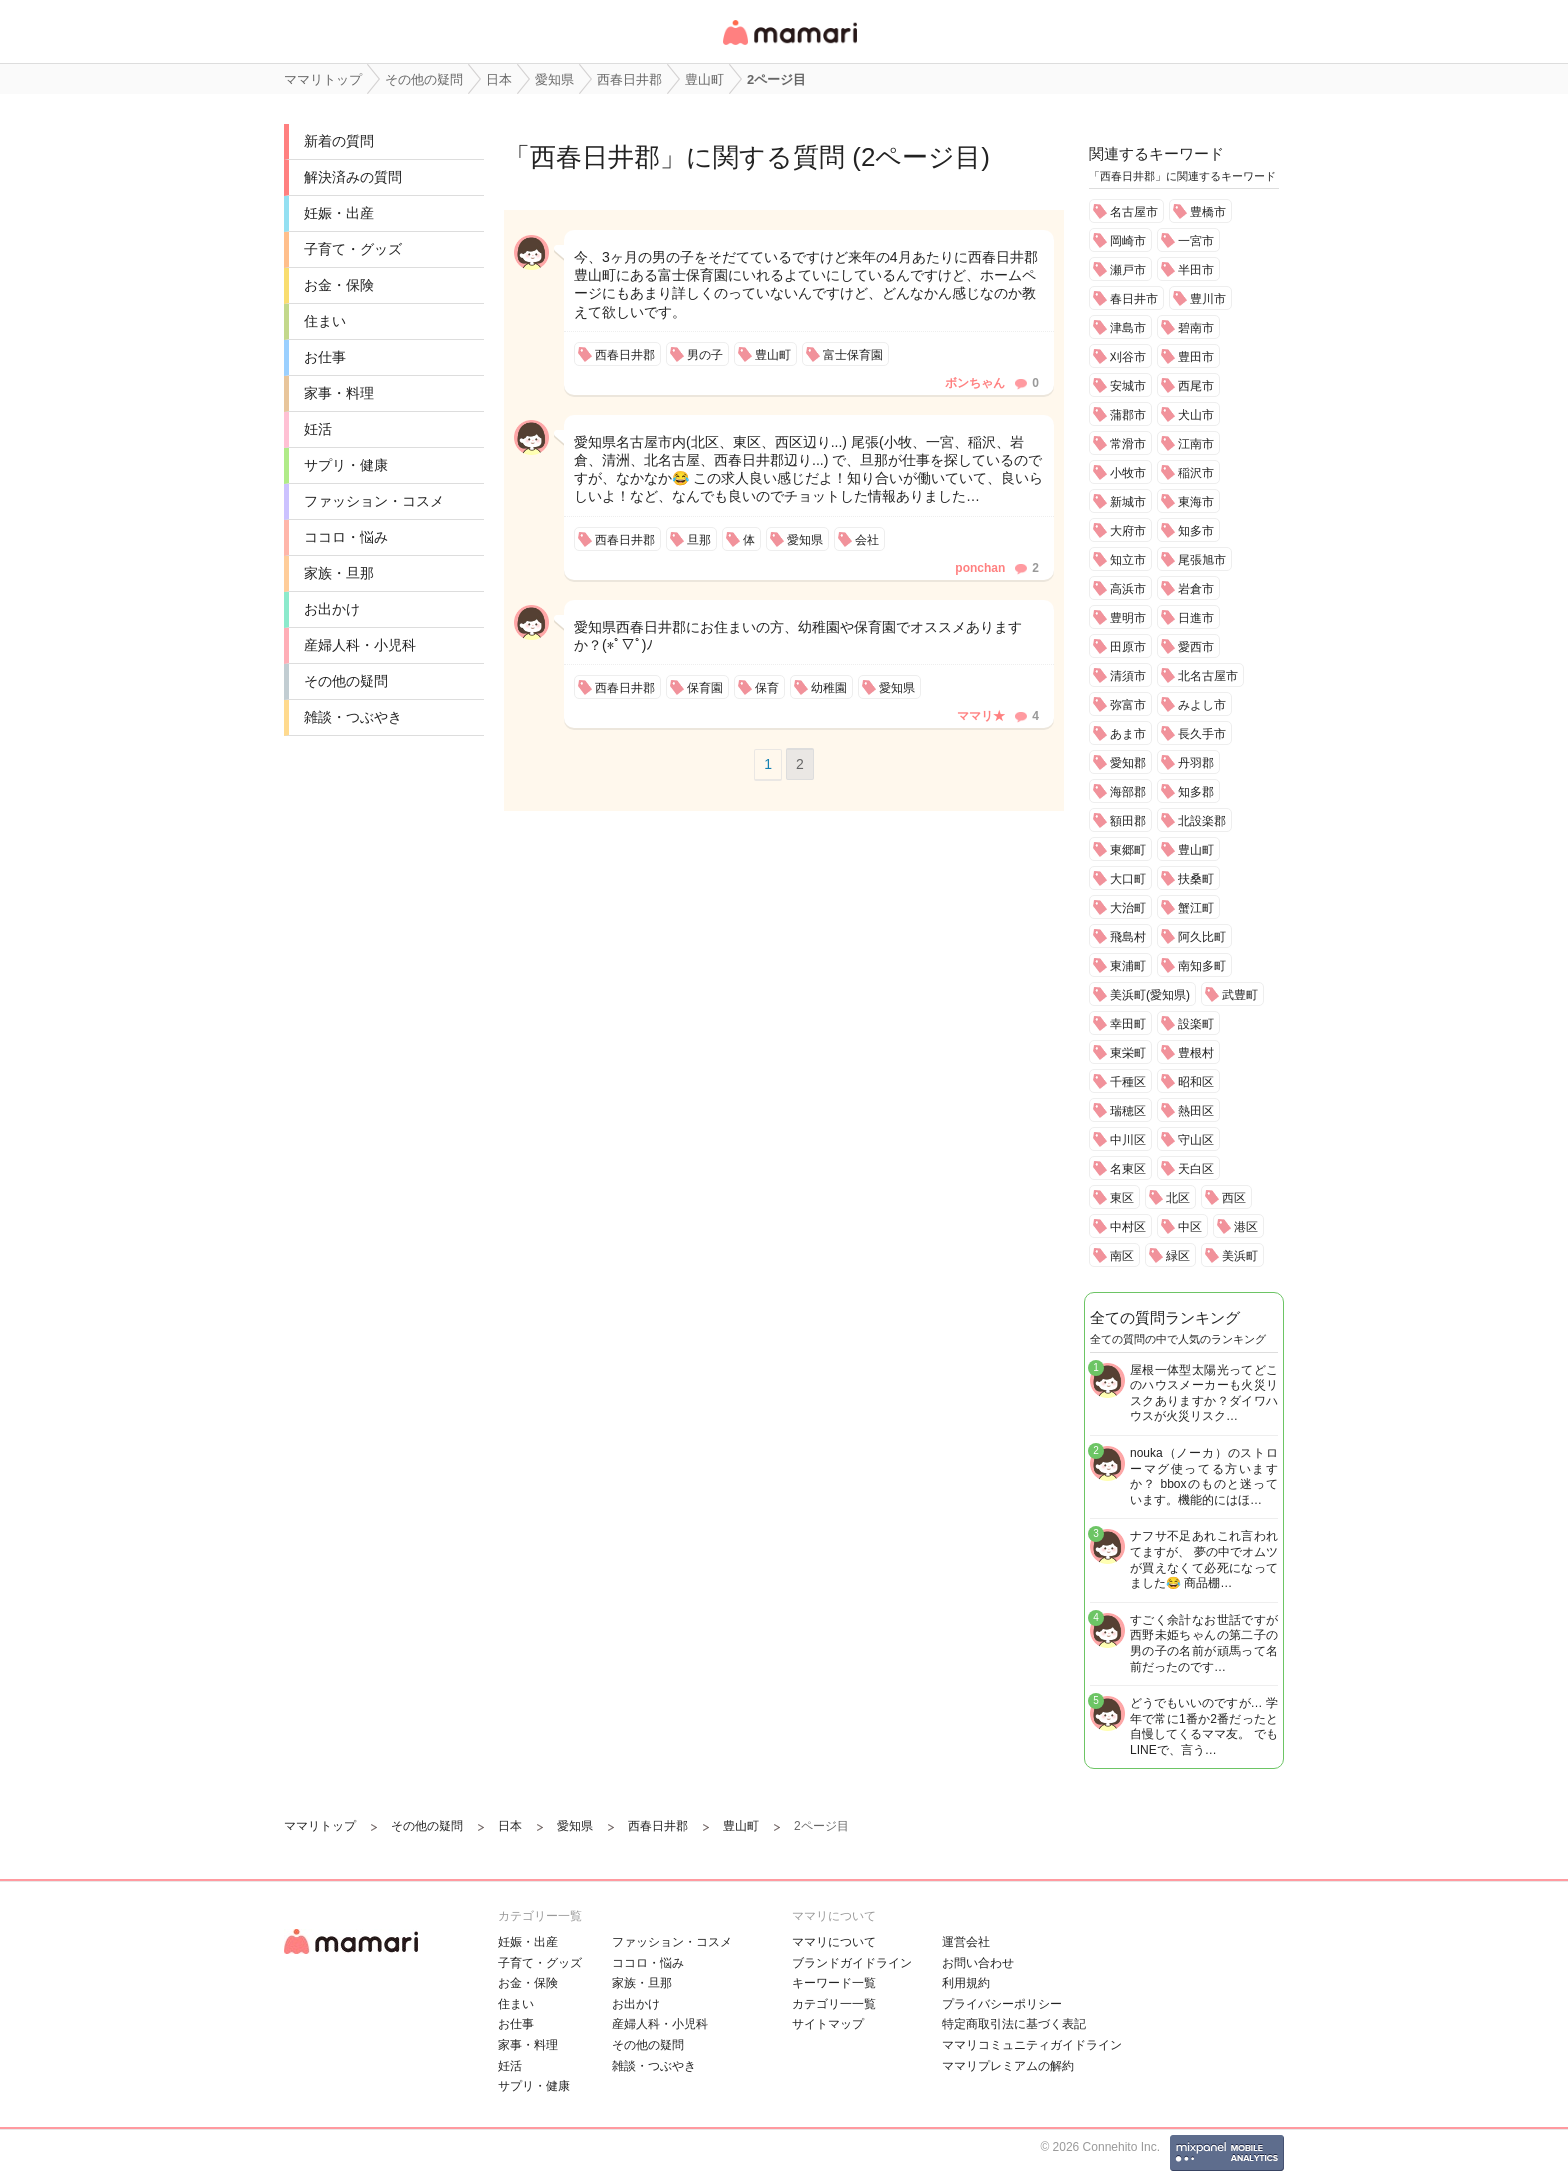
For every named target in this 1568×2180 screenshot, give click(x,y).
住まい (325, 321)
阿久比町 (1202, 937)
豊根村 (1196, 1053)
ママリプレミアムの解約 (1008, 2066)
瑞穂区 (1128, 1111)
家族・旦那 (339, 573)
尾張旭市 (1202, 560)
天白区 (1196, 1169)
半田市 (1196, 270)
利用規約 (966, 1983)
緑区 (1178, 1256)
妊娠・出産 (339, 213)
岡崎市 (1128, 241)
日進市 (1196, 618)
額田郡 (1128, 821)
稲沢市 (1196, 473)
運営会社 (966, 1942)
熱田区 (1196, 1111)
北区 (1178, 1198)
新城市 (1128, 502)
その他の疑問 (346, 681)
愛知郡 (1128, 763)
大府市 (1128, 531)
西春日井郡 (595, 157)
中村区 (1128, 1227)
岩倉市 (1196, 589)
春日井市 (1134, 299)
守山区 (1196, 1140)
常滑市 (1128, 444)
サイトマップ (828, 2024)
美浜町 (1240, 1256)
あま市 (1128, 734)
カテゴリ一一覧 (834, 2004)
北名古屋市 (1208, 676)
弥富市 (1128, 705)
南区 (1122, 1256)
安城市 (1128, 386)
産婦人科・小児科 (360, 645)
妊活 (318, 429)
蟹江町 (1196, 908)
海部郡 (1128, 792)
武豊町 (1240, 995)
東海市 (1196, 502)
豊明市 (1128, 618)
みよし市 (1202, 705)
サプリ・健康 (346, 465)
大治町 (1128, 908)
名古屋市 (1134, 212)
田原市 (1128, 647)
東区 (1122, 1198)
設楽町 (1196, 1024)
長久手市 (1202, 734)
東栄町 (1128, 1053)
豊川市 (1208, 299)
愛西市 (1196, 647)
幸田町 (1128, 1024)
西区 (1234, 1198)
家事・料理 (339, 393)
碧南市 (1196, 328)
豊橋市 (1208, 212)
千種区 (1128, 1082)
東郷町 (1128, 850)
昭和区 (1196, 1082)
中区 (1190, 1227)
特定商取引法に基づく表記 (1014, 2024)
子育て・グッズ (353, 249)
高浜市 (1128, 589)
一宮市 (1196, 241)
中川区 (1128, 1140)
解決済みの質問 (353, 177)
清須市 (1128, 676)
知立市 (1128, 560)
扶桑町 (1196, 879)
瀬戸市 (1128, 270)
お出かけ (332, 609)
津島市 (1128, 328)
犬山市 (1196, 415)
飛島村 (1128, 937)
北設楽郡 (1202, 821)
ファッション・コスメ (374, 501)
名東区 (1128, 1169)
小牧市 (1128, 473)
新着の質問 (339, 141)
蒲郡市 (1128, 415)
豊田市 (1196, 357)
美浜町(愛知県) (1150, 995)
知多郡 (1196, 792)
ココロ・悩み (346, 537)
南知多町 (1202, 966)
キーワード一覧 (834, 1983)
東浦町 (1128, 966)
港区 (1246, 1227)
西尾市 (1196, 386)
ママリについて (834, 1942)
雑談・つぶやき (353, 717)
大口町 (1128, 879)
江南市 (1196, 444)
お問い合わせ (978, 1963)
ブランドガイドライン (852, 1963)
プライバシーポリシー (1002, 2004)
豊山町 (1196, 850)
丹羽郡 (1196, 763)
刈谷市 (1128, 357)
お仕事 (325, 357)
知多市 (1196, 531)
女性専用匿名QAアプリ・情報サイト (789, 46)
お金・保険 (339, 285)
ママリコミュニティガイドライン (1032, 2045)
